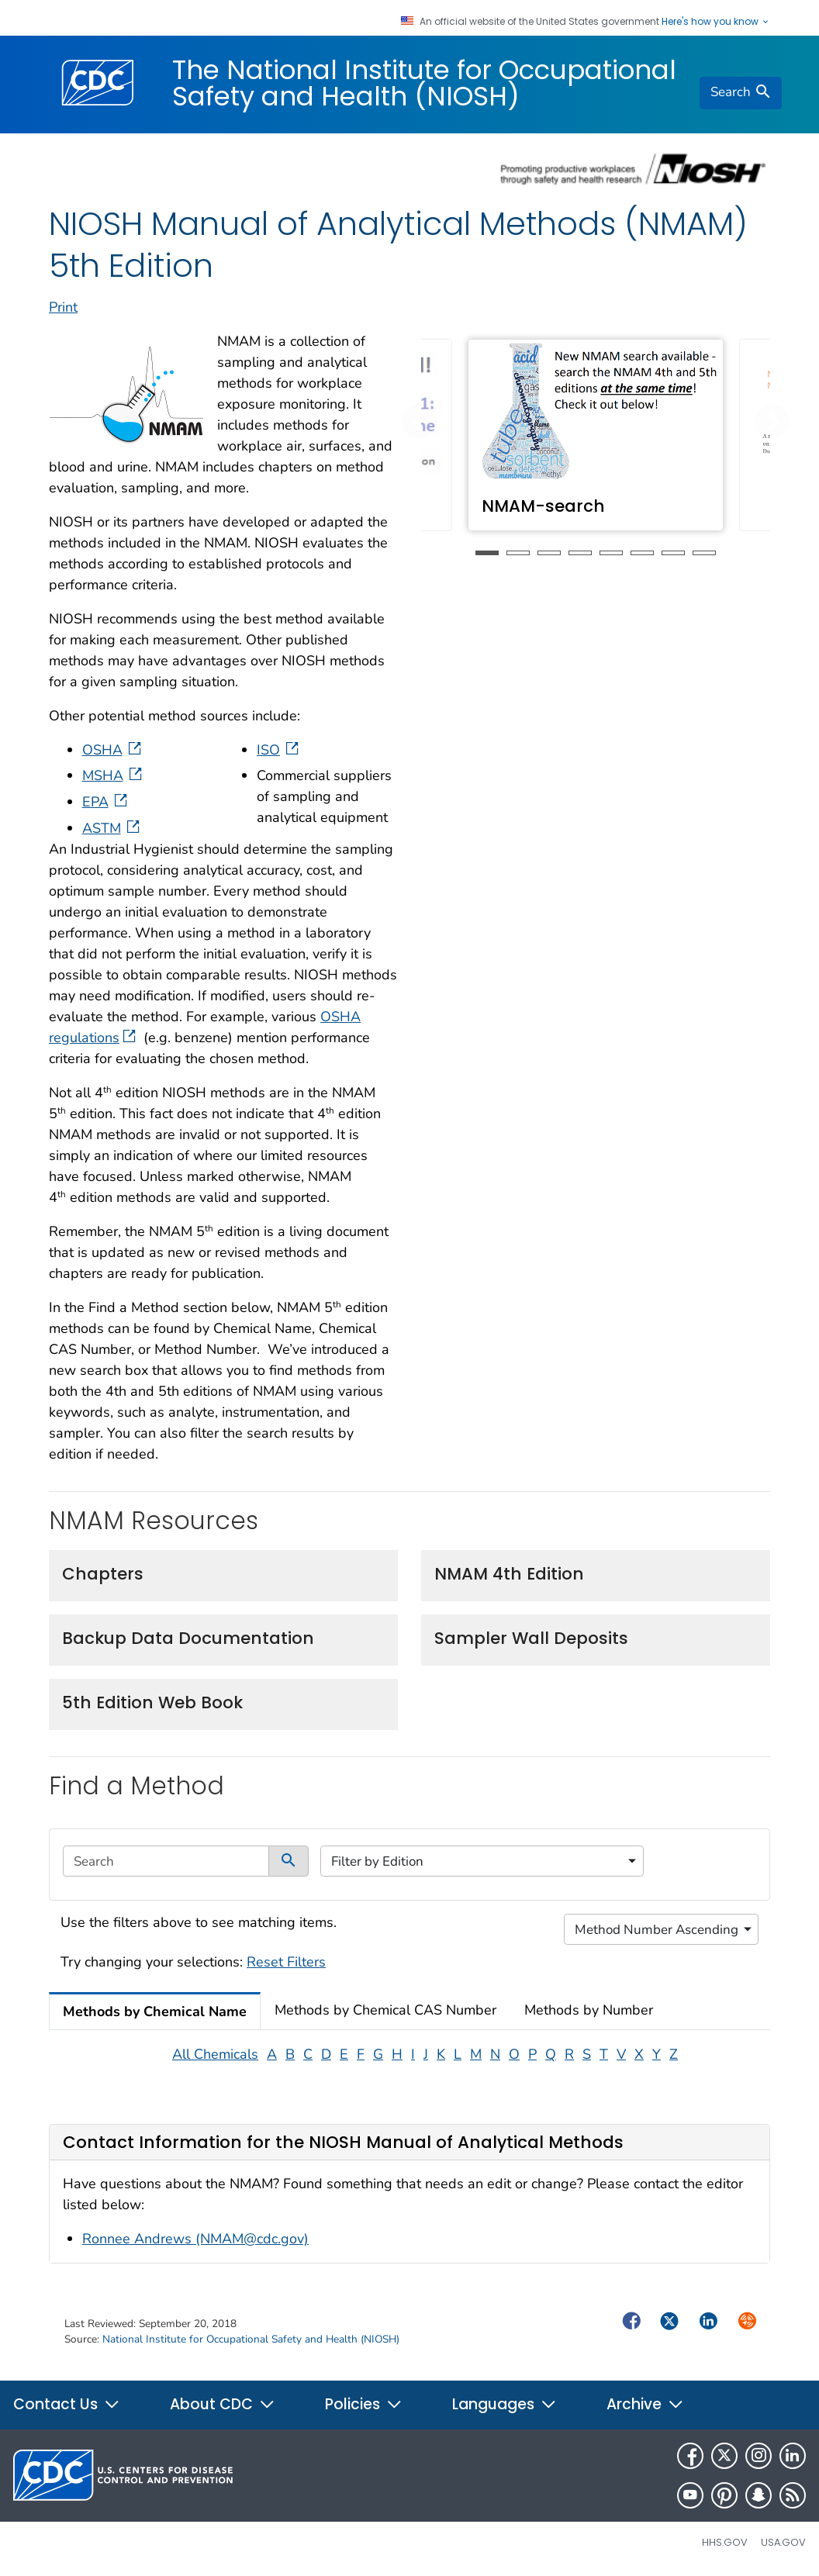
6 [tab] (642, 553)
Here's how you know (716, 21)
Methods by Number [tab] (588, 2010)
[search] (741, 93)
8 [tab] (704, 553)
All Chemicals (215, 2054)
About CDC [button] (222, 2404)
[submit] (288, 1861)
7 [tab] (673, 553)
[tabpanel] (596, 435)
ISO (279, 750)
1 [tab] (487, 553)
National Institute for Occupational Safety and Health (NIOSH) (250, 2339)
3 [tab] (549, 553)
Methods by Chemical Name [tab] (155, 2011)
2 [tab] (518, 553)
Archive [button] (645, 2404)
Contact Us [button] (66, 2404)
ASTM (112, 828)
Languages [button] (504, 2404)
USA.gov (783, 2542)
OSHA (113, 750)
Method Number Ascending (656, 1930)
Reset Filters (286, 1962)
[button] (419, 421)
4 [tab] (580, 553)
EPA (106, 801)
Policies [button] (364, 2404)
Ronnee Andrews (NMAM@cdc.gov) (195, 2238)
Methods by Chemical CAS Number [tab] (385, 2010)
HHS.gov (725, 2542)
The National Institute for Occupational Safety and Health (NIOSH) (424, 83)
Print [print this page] (63, 307)
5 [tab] (611, 553)
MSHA (113, 775)
